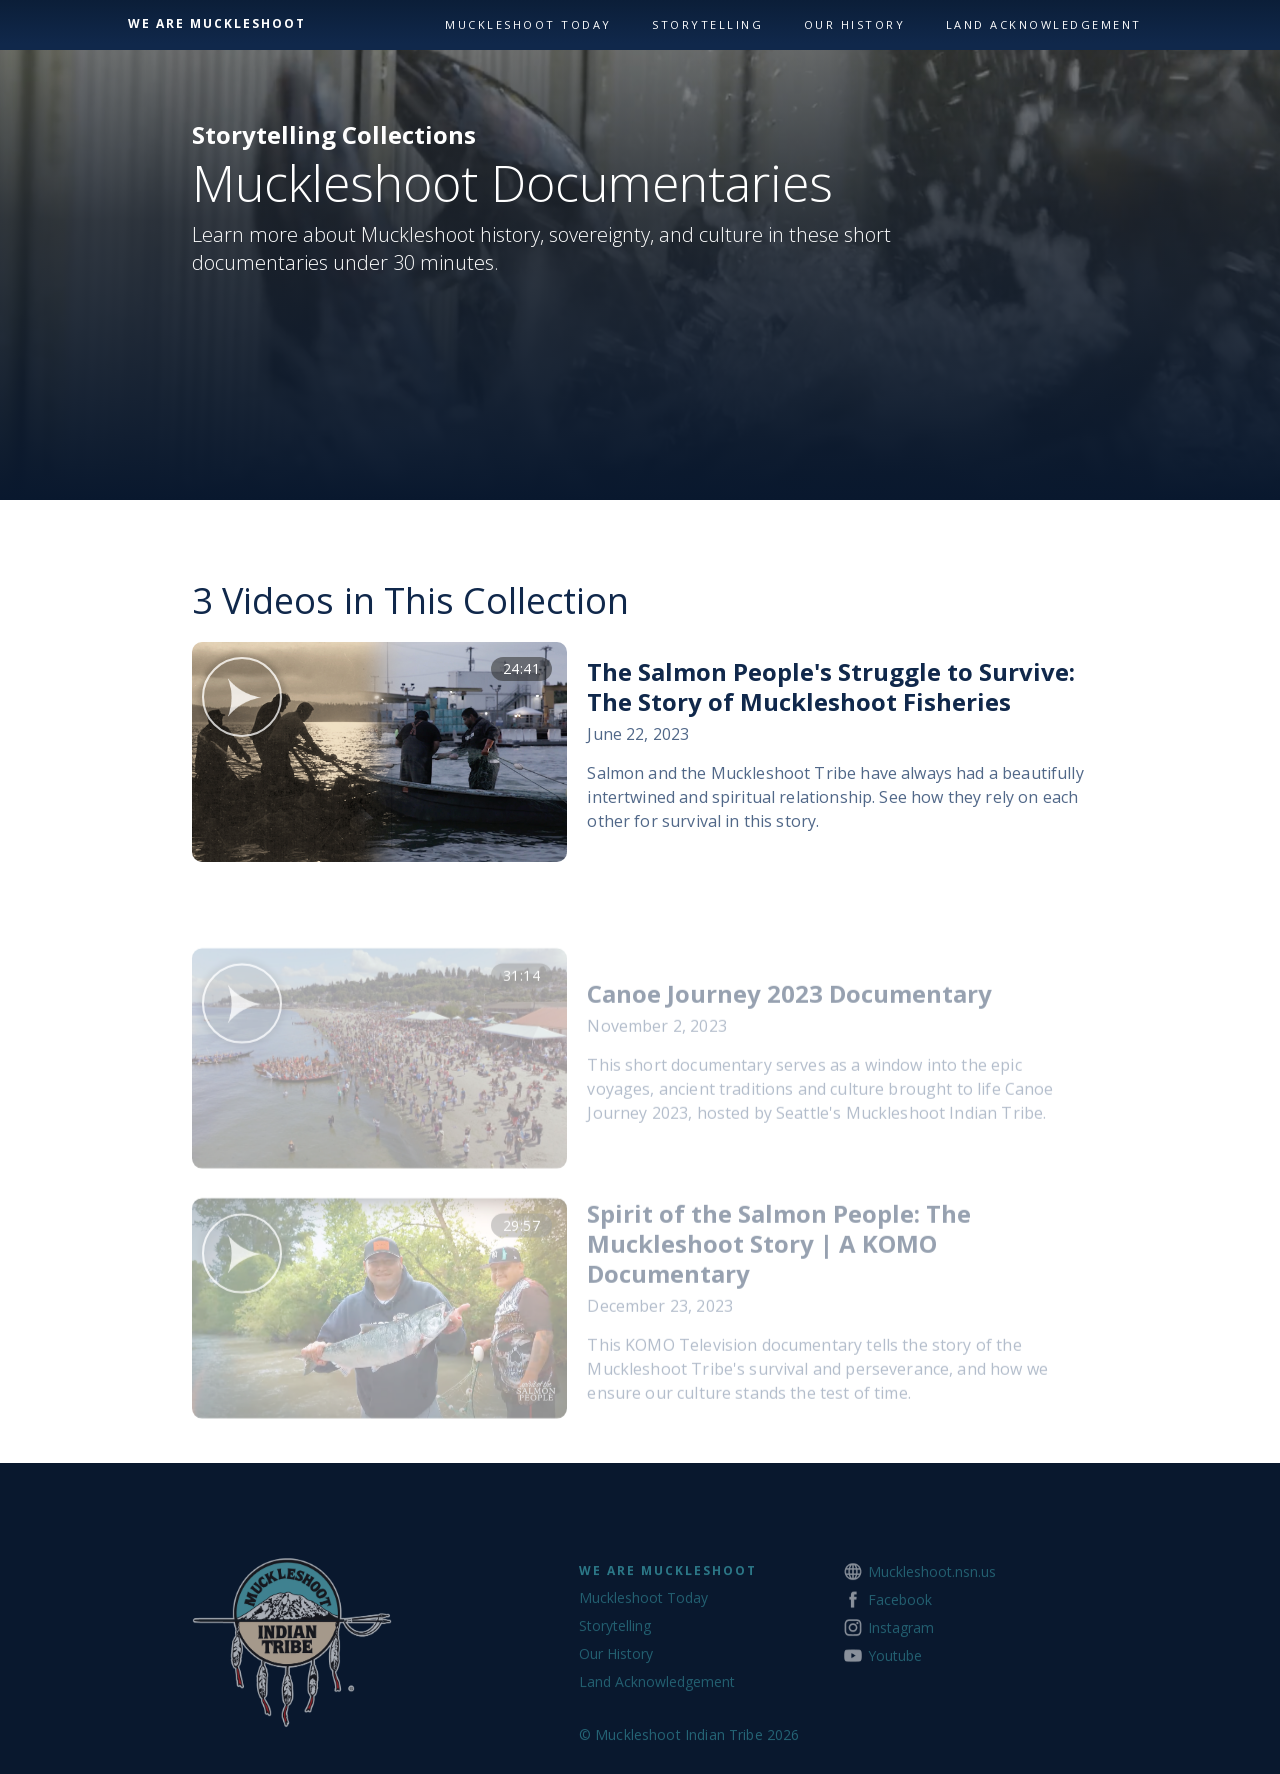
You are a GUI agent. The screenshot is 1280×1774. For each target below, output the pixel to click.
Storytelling (707, 24)
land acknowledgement (1044, 24)
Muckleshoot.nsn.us (932, 1617)
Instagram (901, 1673)
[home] (281, 24)
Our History (616, 1699)
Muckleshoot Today (528, 24)
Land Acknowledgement (657, 1727)
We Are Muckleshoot (668, 1616)
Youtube (895, 1701)
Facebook (900, 1645)
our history (855, 24)
